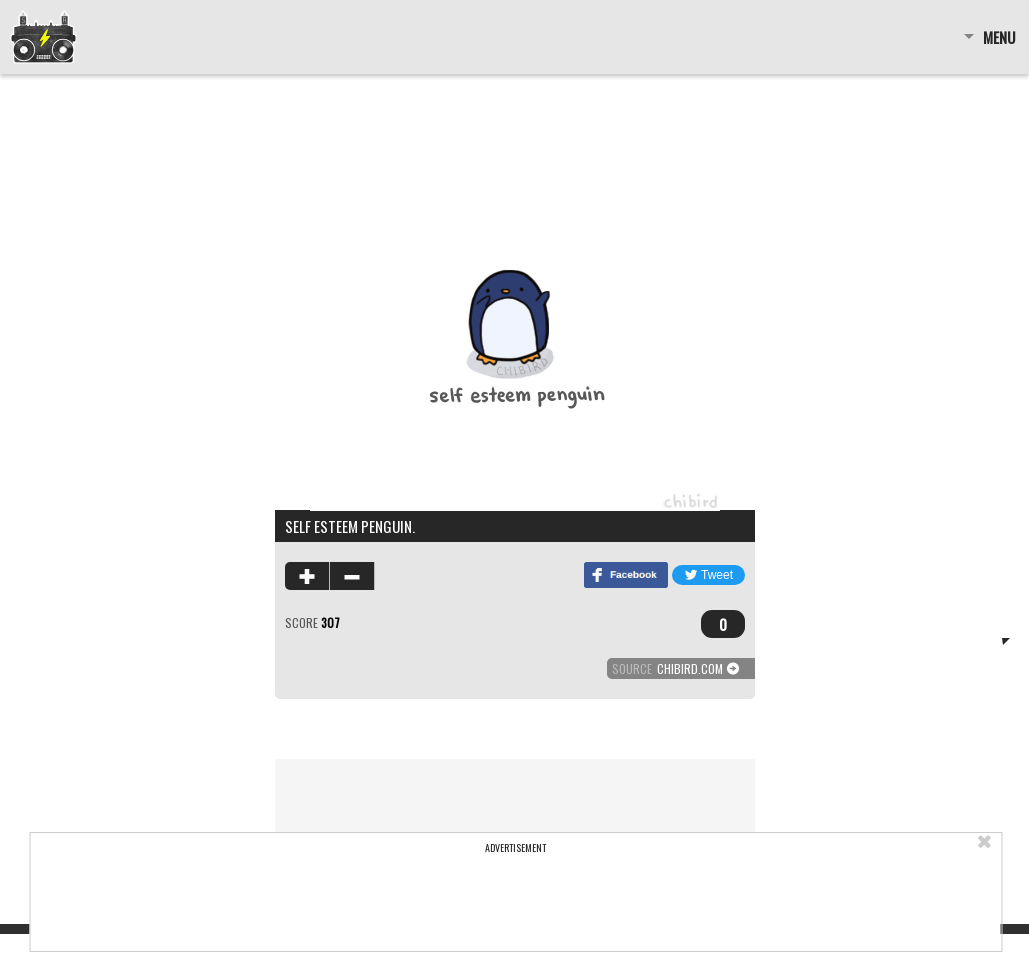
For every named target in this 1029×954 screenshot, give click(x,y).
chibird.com (690, 668)
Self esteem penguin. (350, 526)
